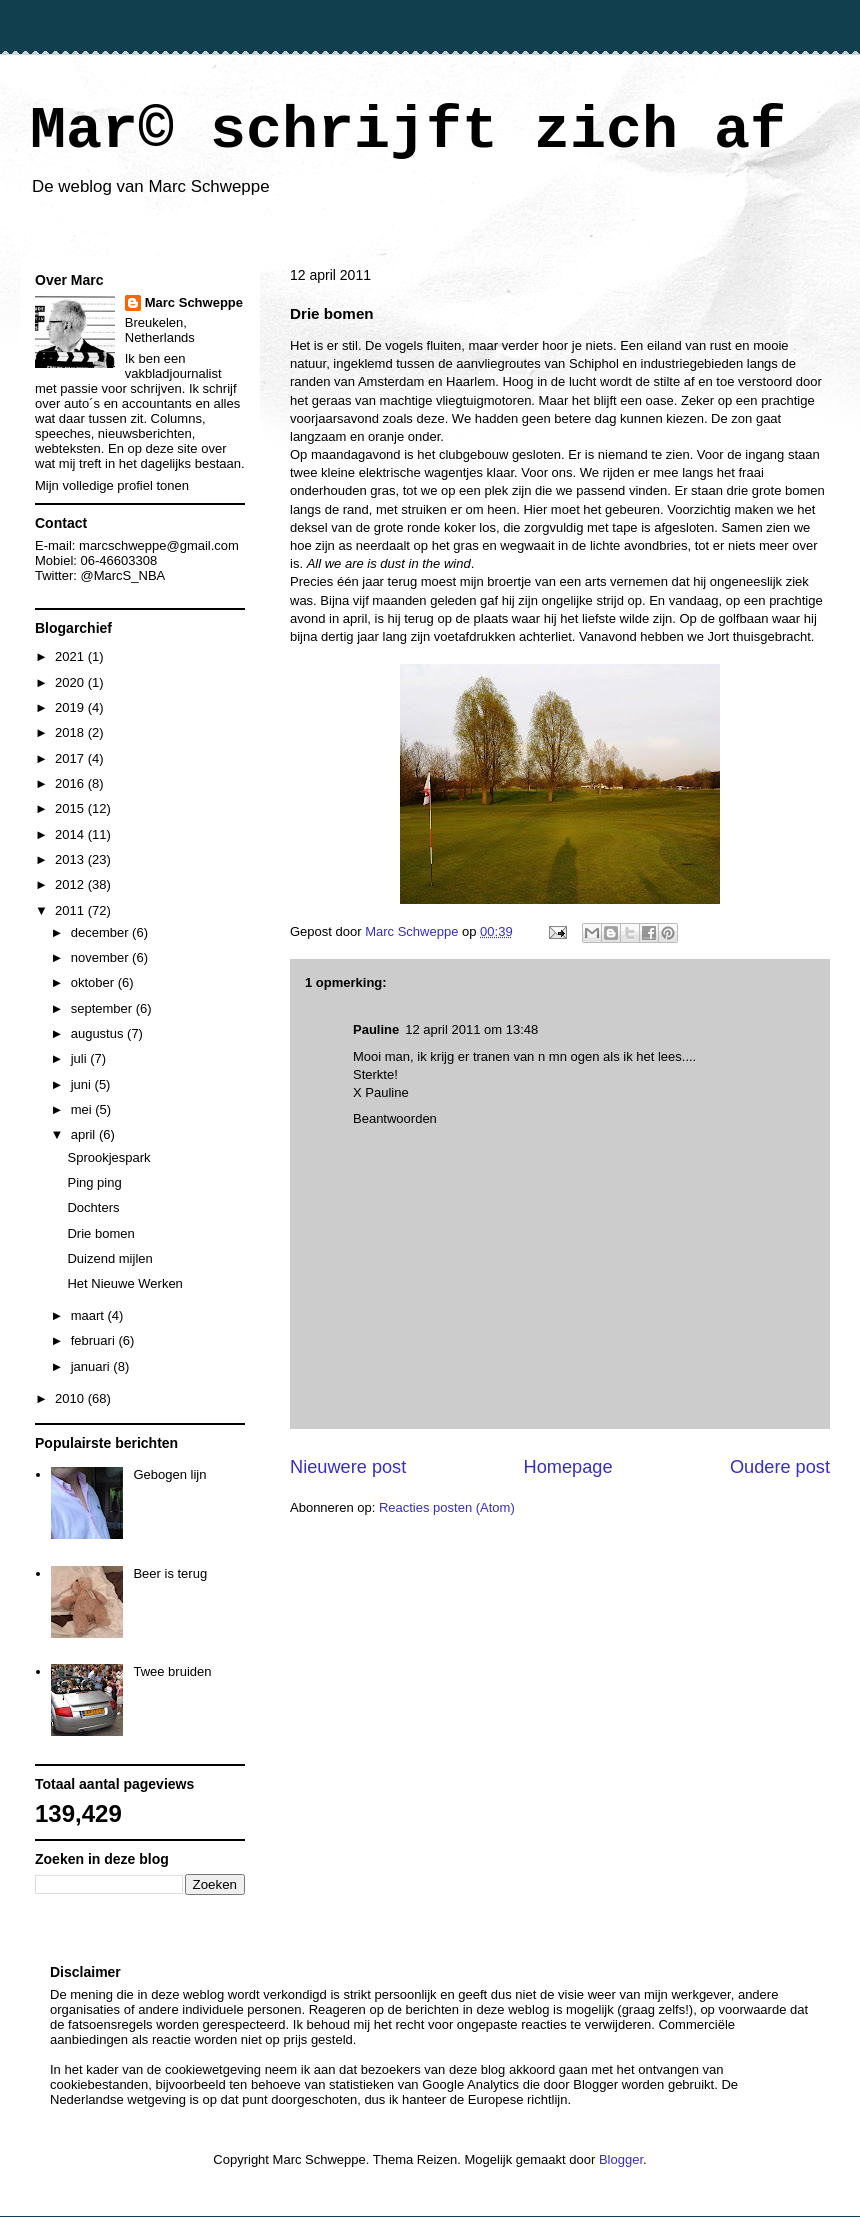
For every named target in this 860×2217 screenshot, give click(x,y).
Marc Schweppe (194, 302)
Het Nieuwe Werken (124, 1283)
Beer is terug (170, 1573)
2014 (71, 834)
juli (81, 1058)
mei (83, 1109)
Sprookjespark (108, 1157)
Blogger (621, 2159)
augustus (99, 1033)
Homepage (568, 1467)
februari (95, 1340)
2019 (71, 707)
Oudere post (780, 1467)
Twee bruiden (172, 1671)
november (101, 957)
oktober (94, 982)
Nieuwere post (348, 1467)
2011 (71, 910)
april (85, 1134)
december (101, 932)
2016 (71, 783)
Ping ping (94, 1182)
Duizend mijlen (109, 1258)
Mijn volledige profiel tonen (112, 485)
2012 (71, 884)
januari (92, 1366)
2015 (71, 808)
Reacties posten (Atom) (447, 1507)
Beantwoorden (395, 1118)
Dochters (93, 1207)
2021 (71, 656)
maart (89, 1315)
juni (83, 1084)
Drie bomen (100, 1233)
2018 (71, 732)
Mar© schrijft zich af (408, 131)
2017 (71, 758)
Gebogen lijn (169, 1474)
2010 (71, 1398)
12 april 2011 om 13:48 (471, 1029)
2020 (71, 682)
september (103, 1008)
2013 (71, 859)
